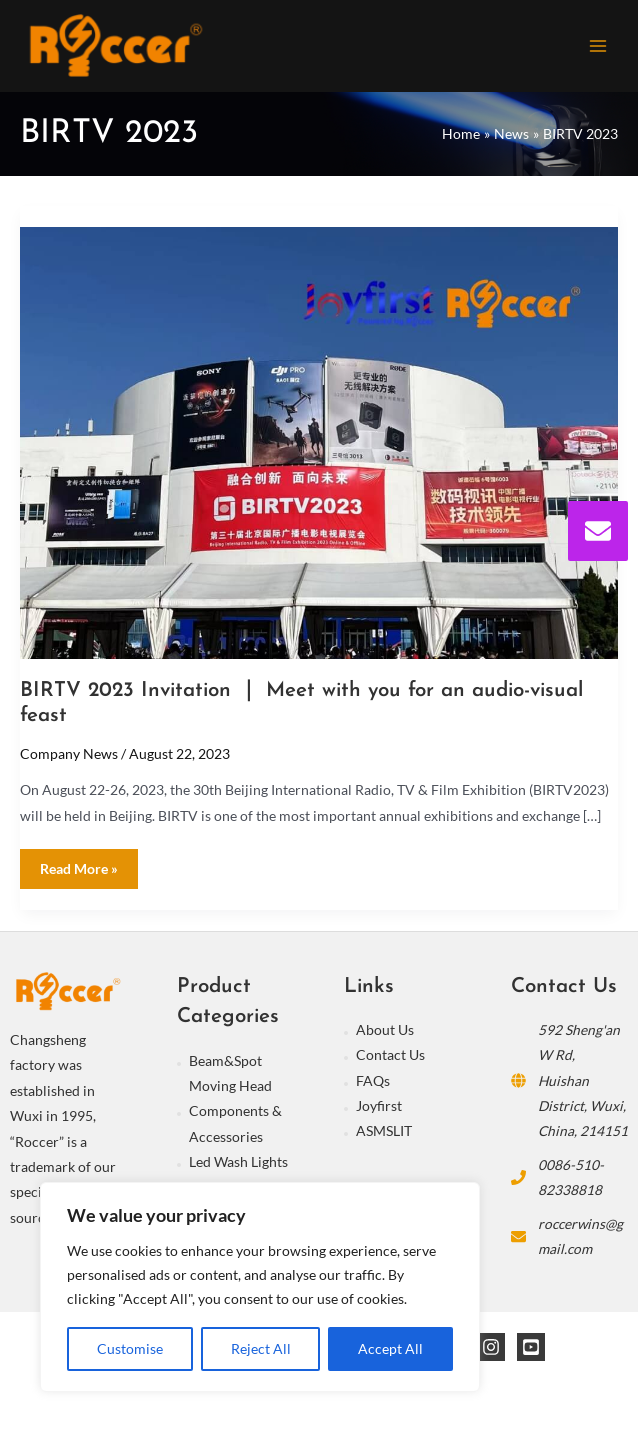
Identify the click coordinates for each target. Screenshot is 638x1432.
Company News (69, 753)
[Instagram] (491, 1347)
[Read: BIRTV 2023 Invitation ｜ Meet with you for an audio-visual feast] (319, 440)
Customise (130, 1348)
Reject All (261, 1348)
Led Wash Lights (238, 1161)
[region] (260, 1287)
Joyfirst (379, 1105)
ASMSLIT (384, 1130)
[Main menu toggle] (598, 45)
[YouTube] (531, 1347)
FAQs (373, 1080)
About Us (385, 1029)
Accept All (390, 1348)
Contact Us (390, 1054)
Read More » (78, 863)
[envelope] (598, 531)
